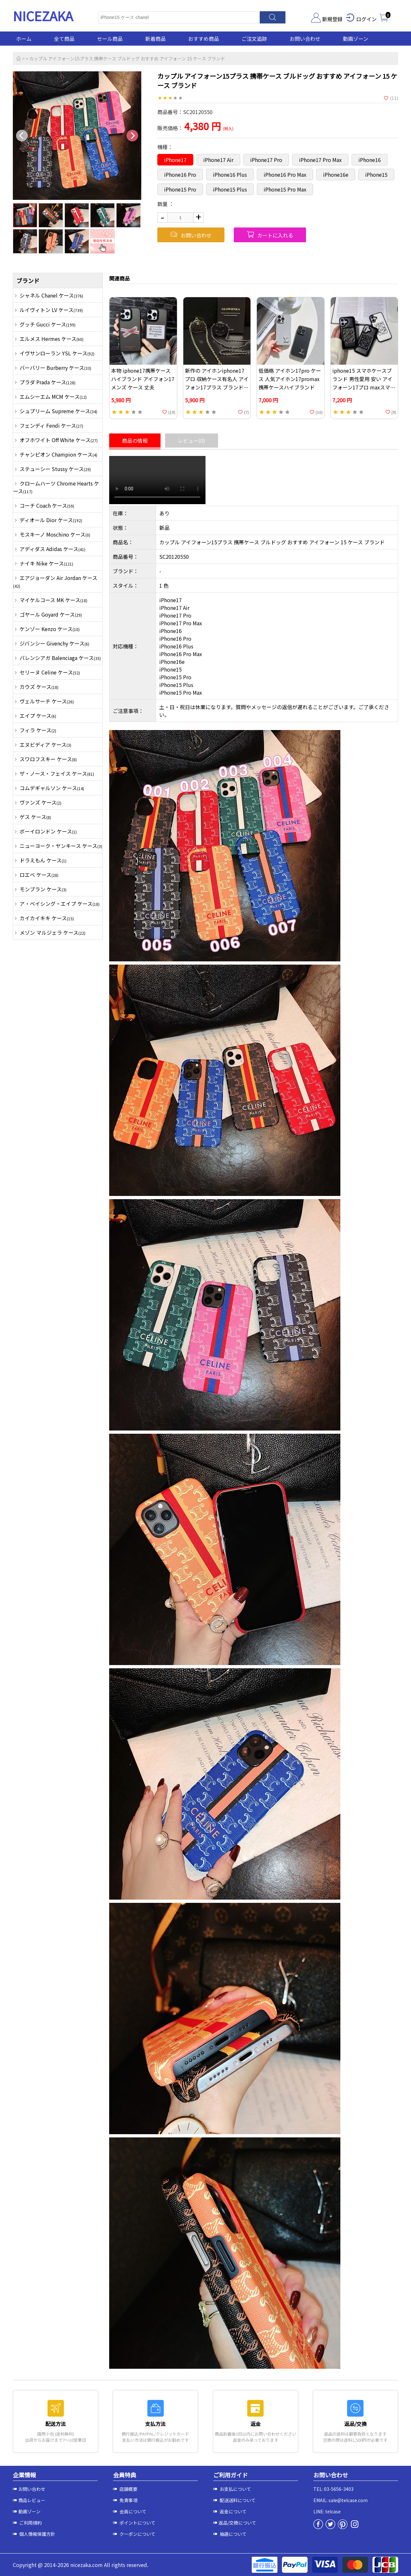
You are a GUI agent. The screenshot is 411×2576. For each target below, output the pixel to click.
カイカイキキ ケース (47, 918)
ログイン (361, 19)
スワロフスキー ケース (48, 759)
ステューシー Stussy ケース (55, 469)
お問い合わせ (305, 38)
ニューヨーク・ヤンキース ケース (61, 846)
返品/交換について (234, 2522)
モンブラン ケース (43, 889)
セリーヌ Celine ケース (50, 672)
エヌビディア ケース (45, 744)
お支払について (232, 2489)
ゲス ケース (35, 817)
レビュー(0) (191, 440)
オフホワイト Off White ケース (59, 440)
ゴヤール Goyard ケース (51, 614)
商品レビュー (29, 2500)
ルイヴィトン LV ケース (51, 310)
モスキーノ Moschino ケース (55, 534)
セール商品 (110, 38)
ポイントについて (134, 2522)
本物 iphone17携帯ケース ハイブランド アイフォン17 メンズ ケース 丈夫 (142, 379)
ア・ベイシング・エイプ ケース (60, 903)
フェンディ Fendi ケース (51, 425)
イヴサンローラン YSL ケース (57, 353)
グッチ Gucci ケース (47, 324)
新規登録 (327, 19)
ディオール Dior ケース (51, 520)
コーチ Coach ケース (47, 505)
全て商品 (64, 38)
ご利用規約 (27, 2522)
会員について (129, 2511)
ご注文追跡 (254, 38)
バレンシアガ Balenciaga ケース (60, 658)
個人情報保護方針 (34, 2534)
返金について (230, 2511)
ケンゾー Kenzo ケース (50, 629)
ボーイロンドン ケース (48, 831)
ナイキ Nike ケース (46, 563)
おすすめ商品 (203, 38)
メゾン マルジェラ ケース (52, 932)
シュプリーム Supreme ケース (58, 411)
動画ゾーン (355, 38)
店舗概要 (125, 2489)
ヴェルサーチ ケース (47, 701)
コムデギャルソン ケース (52, 788)
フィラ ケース (38, 730)
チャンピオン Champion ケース (58, 454)
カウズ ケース (39, 687)
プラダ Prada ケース (47, 382)
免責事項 (125, 2500)
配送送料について (234, 2500)
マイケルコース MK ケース (53, 600)
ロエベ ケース (39, 874)
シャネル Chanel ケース (51, 295)
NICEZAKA (43, 15)
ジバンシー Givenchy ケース (54, 643)
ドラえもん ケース (43, 860)
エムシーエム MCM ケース (53, 396)
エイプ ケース (38, 715)
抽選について (230, 2534)
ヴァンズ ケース (40, 802)
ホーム (23, 38)
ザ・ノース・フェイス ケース (57, 773)
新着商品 (155, 38)
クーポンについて (134, 2534)
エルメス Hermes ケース (51, 339)
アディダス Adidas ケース (52, 549)
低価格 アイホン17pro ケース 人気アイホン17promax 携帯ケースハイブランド (289, 379)
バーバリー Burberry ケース (55, 367)
